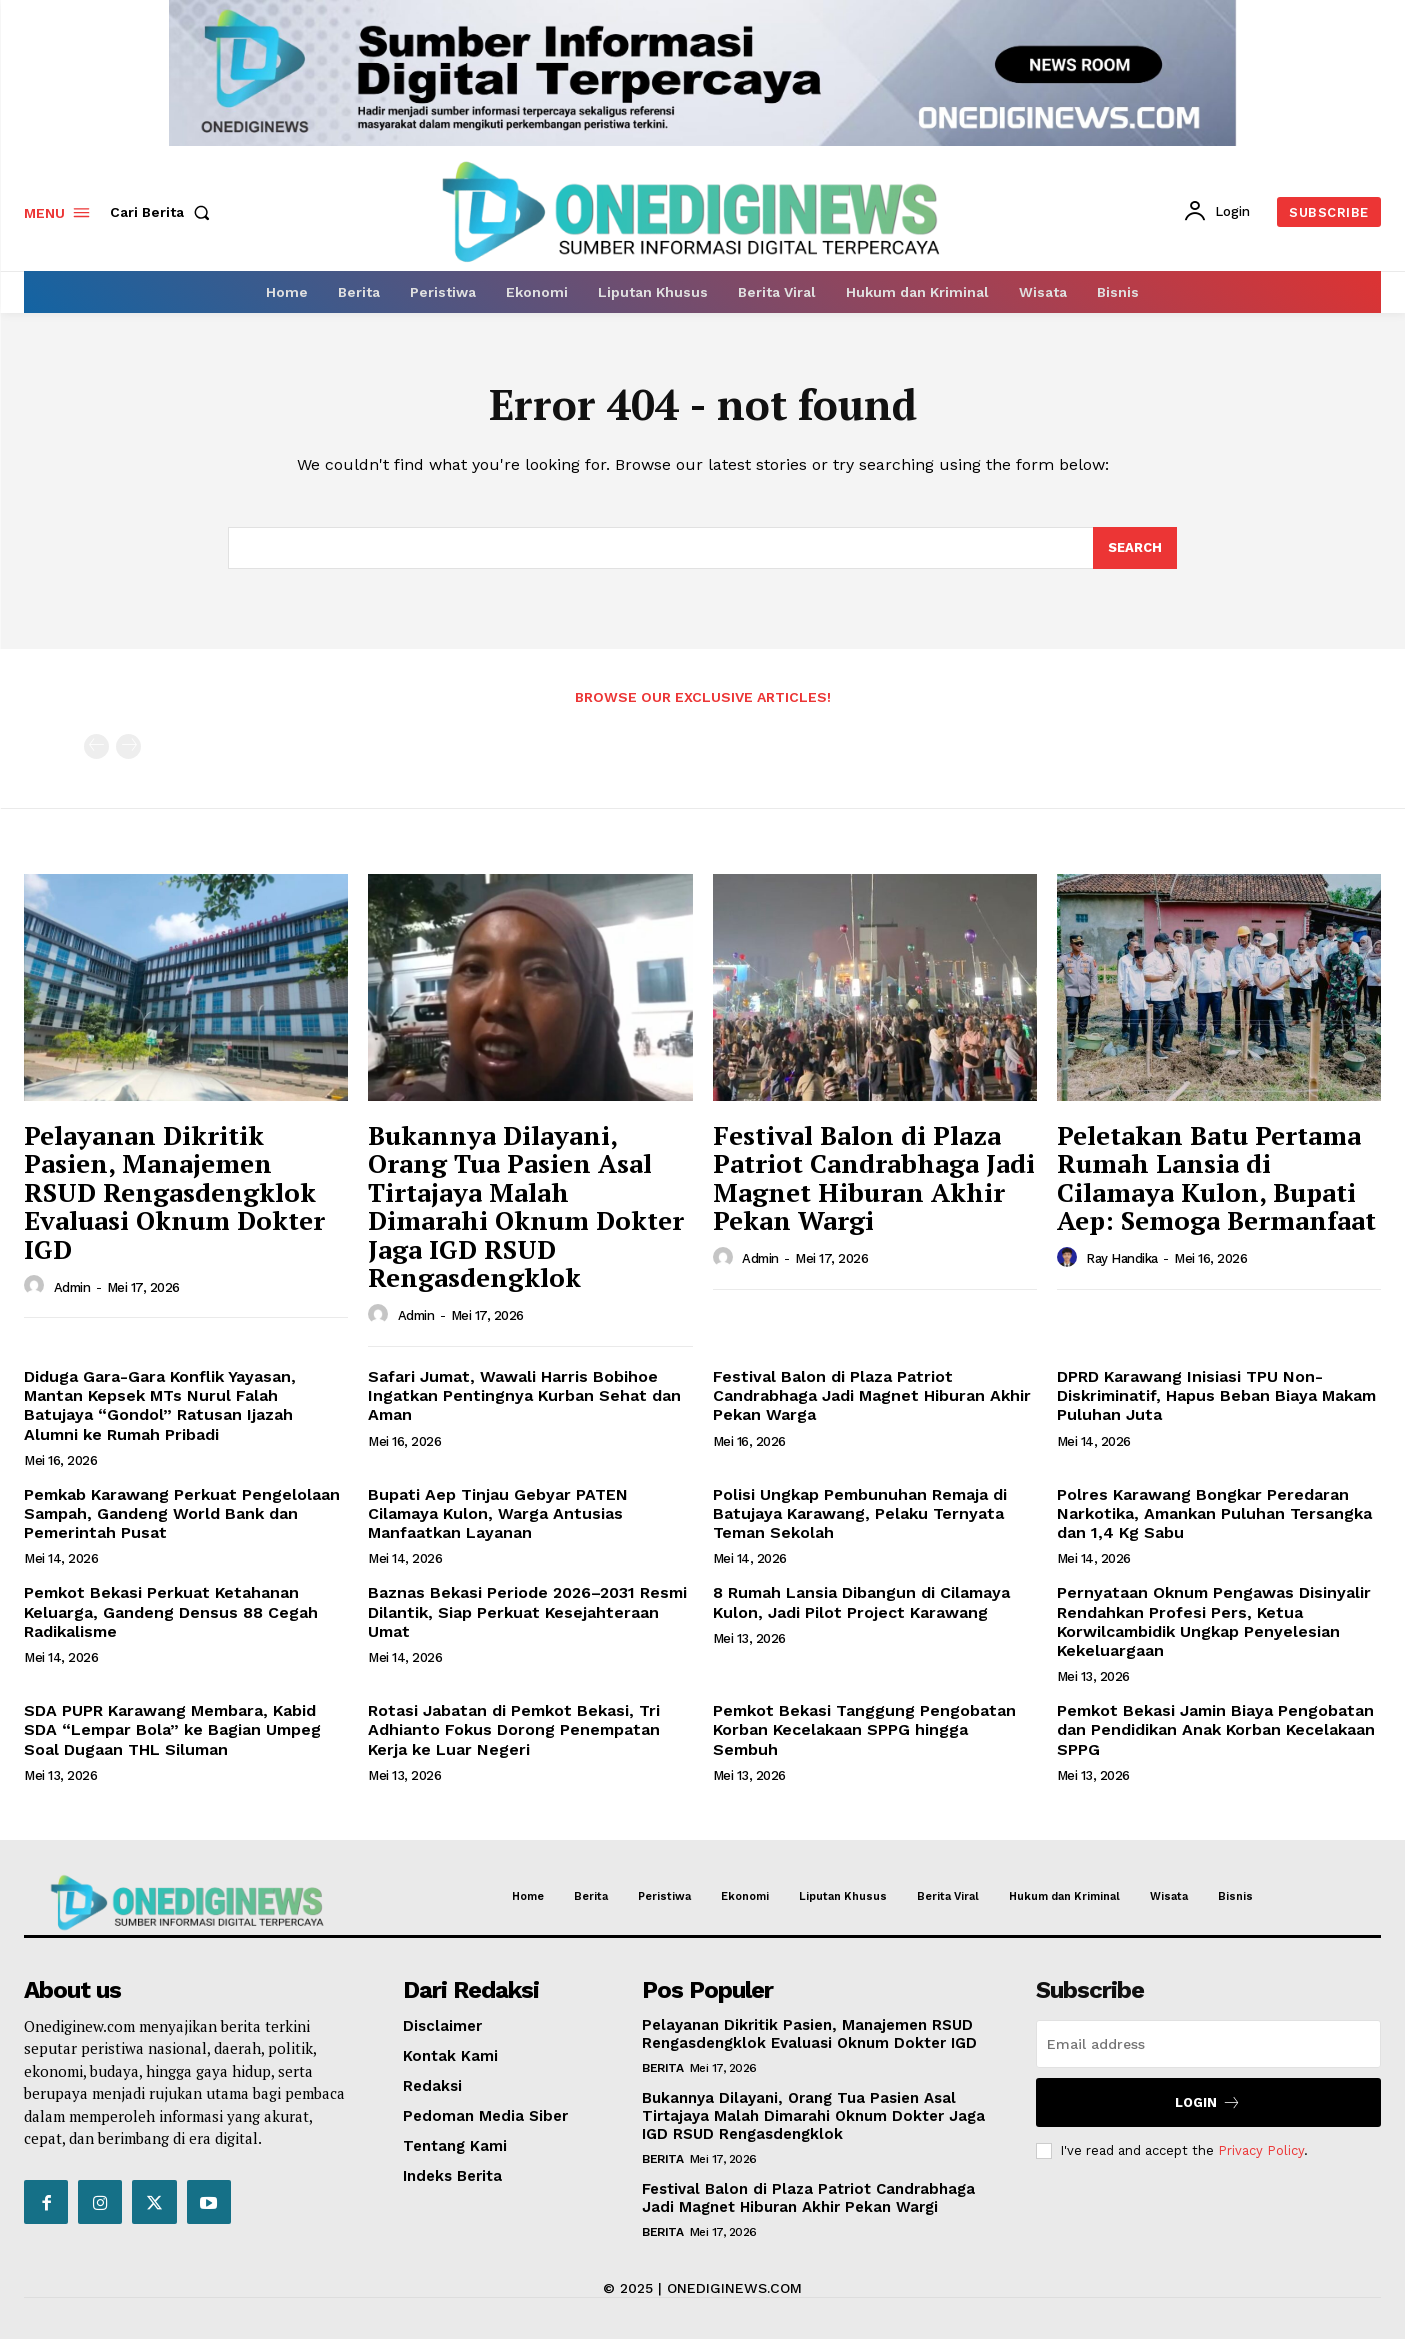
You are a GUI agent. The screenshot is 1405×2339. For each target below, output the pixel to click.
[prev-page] (96, 746)
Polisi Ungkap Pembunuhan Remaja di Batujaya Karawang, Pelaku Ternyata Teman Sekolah (860, 1513)
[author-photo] (37, 1287)
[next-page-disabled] (128, 746)
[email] (1208, 2044)
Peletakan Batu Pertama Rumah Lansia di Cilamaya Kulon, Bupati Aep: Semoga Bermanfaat (1216, 1178)
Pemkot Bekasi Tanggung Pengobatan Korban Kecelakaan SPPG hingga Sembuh (864, 1729)
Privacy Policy (1261, 2149)
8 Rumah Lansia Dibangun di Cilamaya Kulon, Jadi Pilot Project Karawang (861, 1602)
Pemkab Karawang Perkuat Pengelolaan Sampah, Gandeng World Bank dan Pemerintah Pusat (182, 1513)
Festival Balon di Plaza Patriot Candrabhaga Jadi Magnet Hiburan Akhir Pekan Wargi (874, 1178)
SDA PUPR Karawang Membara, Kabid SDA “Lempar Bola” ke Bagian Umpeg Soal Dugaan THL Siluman (172, 1729)
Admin (72, 1287)
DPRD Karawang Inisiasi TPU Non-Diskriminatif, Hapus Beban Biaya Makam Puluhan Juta (1216, 1395)
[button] (164, 212)
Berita (662, 2068)
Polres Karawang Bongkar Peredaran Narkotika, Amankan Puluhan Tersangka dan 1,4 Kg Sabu (1214, 1513)
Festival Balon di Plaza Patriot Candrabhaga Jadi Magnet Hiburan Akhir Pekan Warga (872, 1395)
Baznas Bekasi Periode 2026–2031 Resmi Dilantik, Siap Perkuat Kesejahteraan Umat (527, 1611)
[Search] (1135, 548)
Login (1208, 2102)
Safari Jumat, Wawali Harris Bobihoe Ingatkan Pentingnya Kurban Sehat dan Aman (524, 1395)
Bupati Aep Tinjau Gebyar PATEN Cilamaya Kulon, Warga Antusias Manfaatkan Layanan (498, 1513)
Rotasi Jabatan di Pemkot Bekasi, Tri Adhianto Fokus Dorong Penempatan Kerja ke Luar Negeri (514, 1729)
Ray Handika (1122, 1258)
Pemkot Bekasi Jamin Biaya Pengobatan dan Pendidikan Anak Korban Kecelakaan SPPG (1216, 1729)
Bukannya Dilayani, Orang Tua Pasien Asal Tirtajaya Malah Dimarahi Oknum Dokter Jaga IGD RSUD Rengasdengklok (526, 1206)
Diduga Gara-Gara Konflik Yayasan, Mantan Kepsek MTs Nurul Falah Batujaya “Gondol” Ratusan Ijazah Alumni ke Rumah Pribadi (160, 1405)
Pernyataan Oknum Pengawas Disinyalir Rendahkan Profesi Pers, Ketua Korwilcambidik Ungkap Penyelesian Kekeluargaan (1214, 1621)
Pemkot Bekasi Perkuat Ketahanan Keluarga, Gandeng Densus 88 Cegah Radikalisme (171, 1611)
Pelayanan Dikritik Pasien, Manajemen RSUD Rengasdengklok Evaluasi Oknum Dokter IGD (174, 1192)
